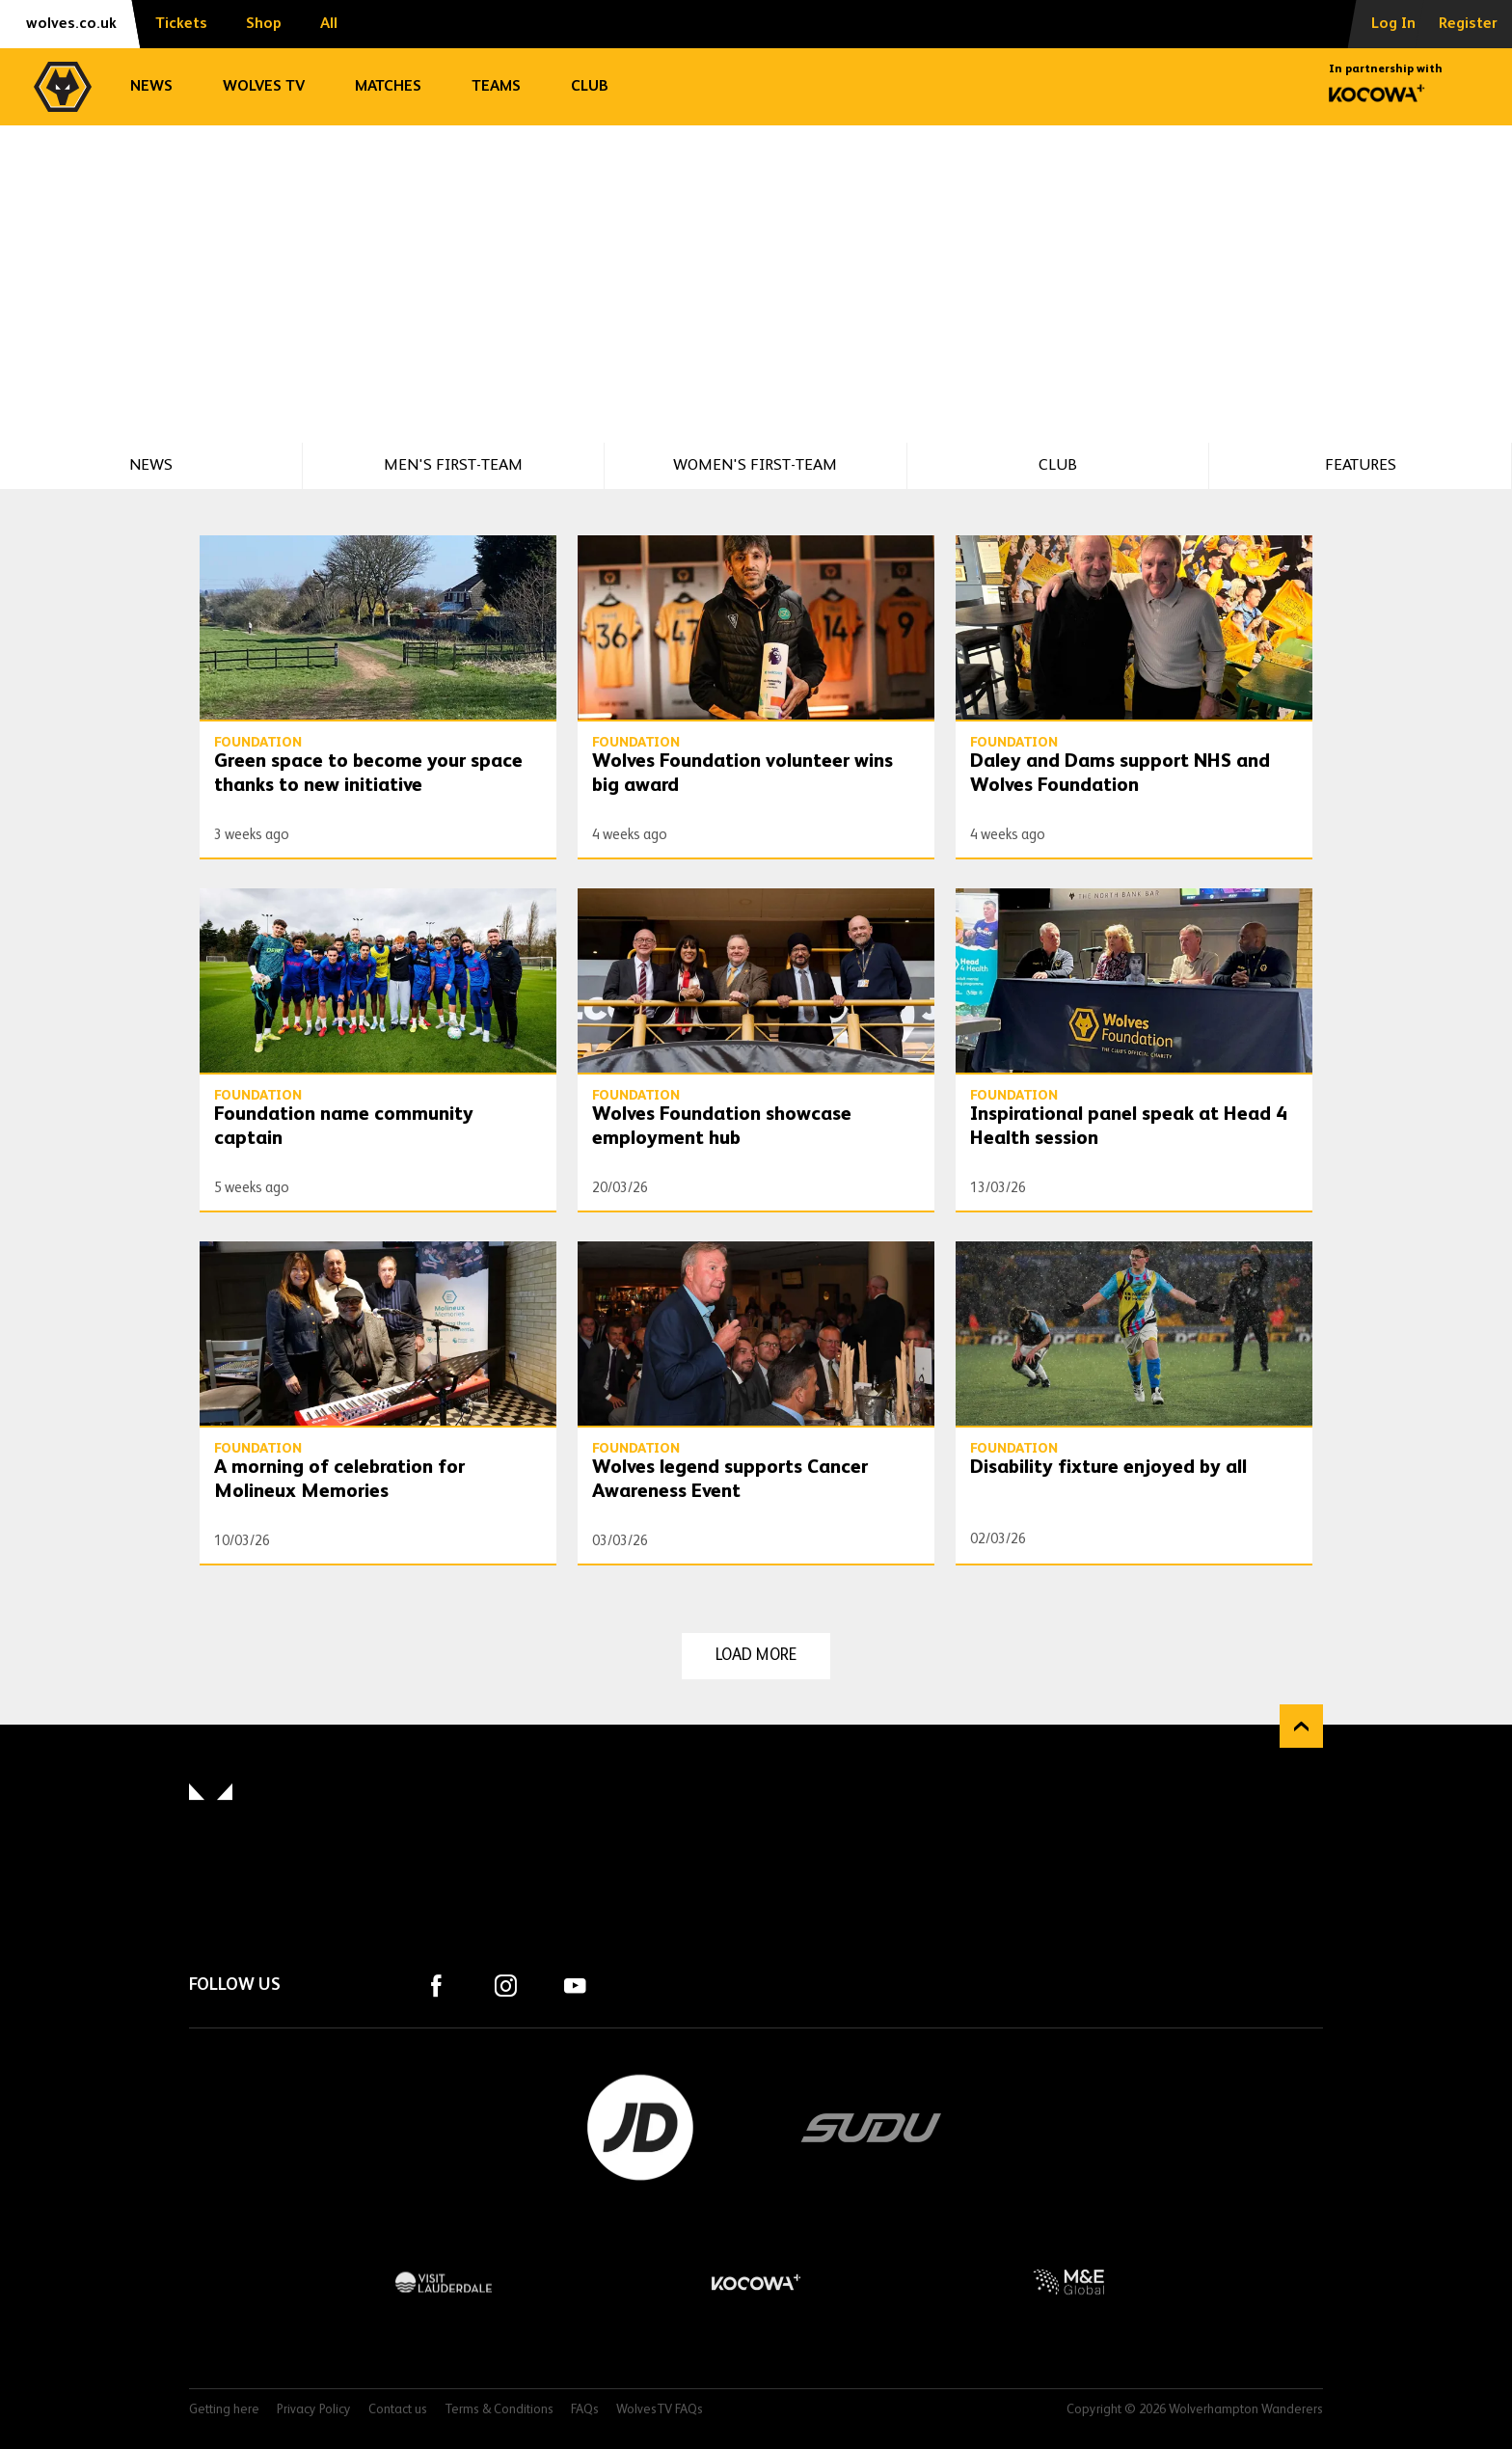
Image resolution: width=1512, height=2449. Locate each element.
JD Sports (640, 2128)
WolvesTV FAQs (659, 2410)
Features (1360, 465)
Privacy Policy (314, 2410)
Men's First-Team (453, 465)
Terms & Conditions (499, 2410)
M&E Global (1068, 2282)
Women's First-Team (755, 465)
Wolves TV (264, 87)
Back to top (1301, 1726)
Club (589, 87)
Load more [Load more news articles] (756, 1655)
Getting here (224, 2410)
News (151, 87)
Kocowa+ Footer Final (756, 2282)
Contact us (397, 2410)
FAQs (585, 2410)
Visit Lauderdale (443, 2282)
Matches (388, 87)
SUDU (871, 2128)
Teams (496, 87)
